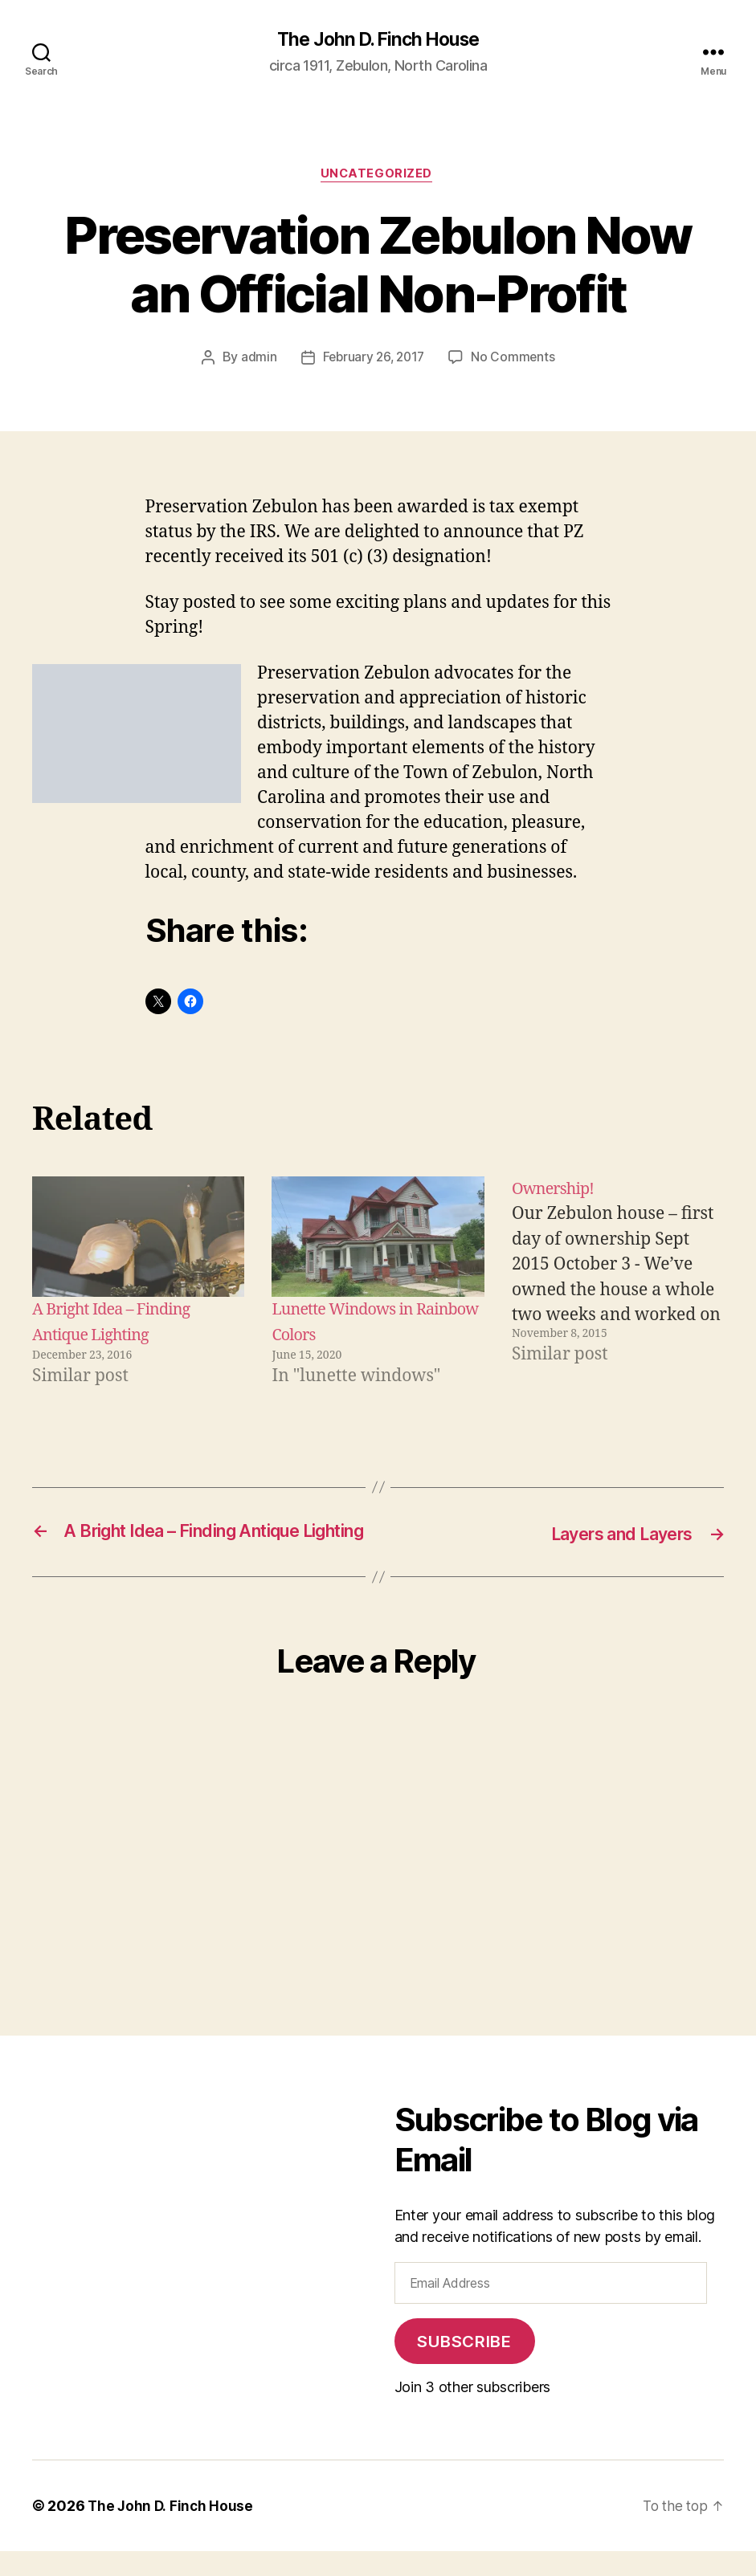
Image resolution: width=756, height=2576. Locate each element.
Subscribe (464, 2366)
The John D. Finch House (378, 40)
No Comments (515, 361)
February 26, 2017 (373, 361)
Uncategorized (377, 176)
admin (256, 361)
